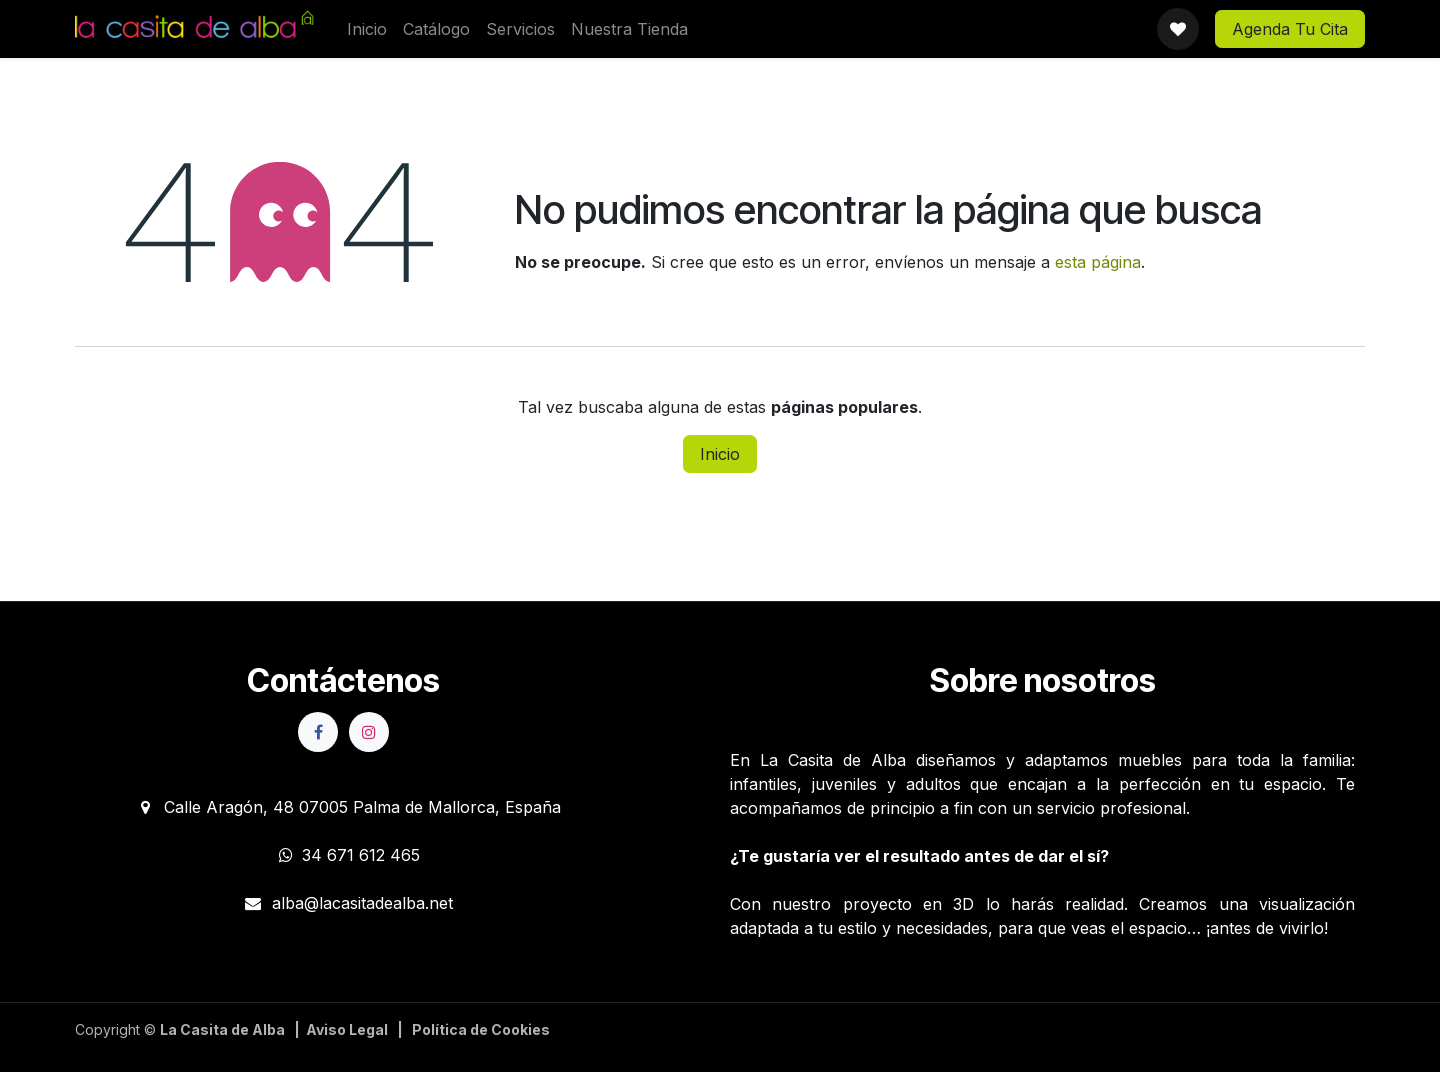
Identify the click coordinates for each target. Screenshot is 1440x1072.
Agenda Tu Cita (1290, 29)
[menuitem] (367, 29)
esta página (1098, 262)
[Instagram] (369, 732)
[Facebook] (318, 732)
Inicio (720, 454)
